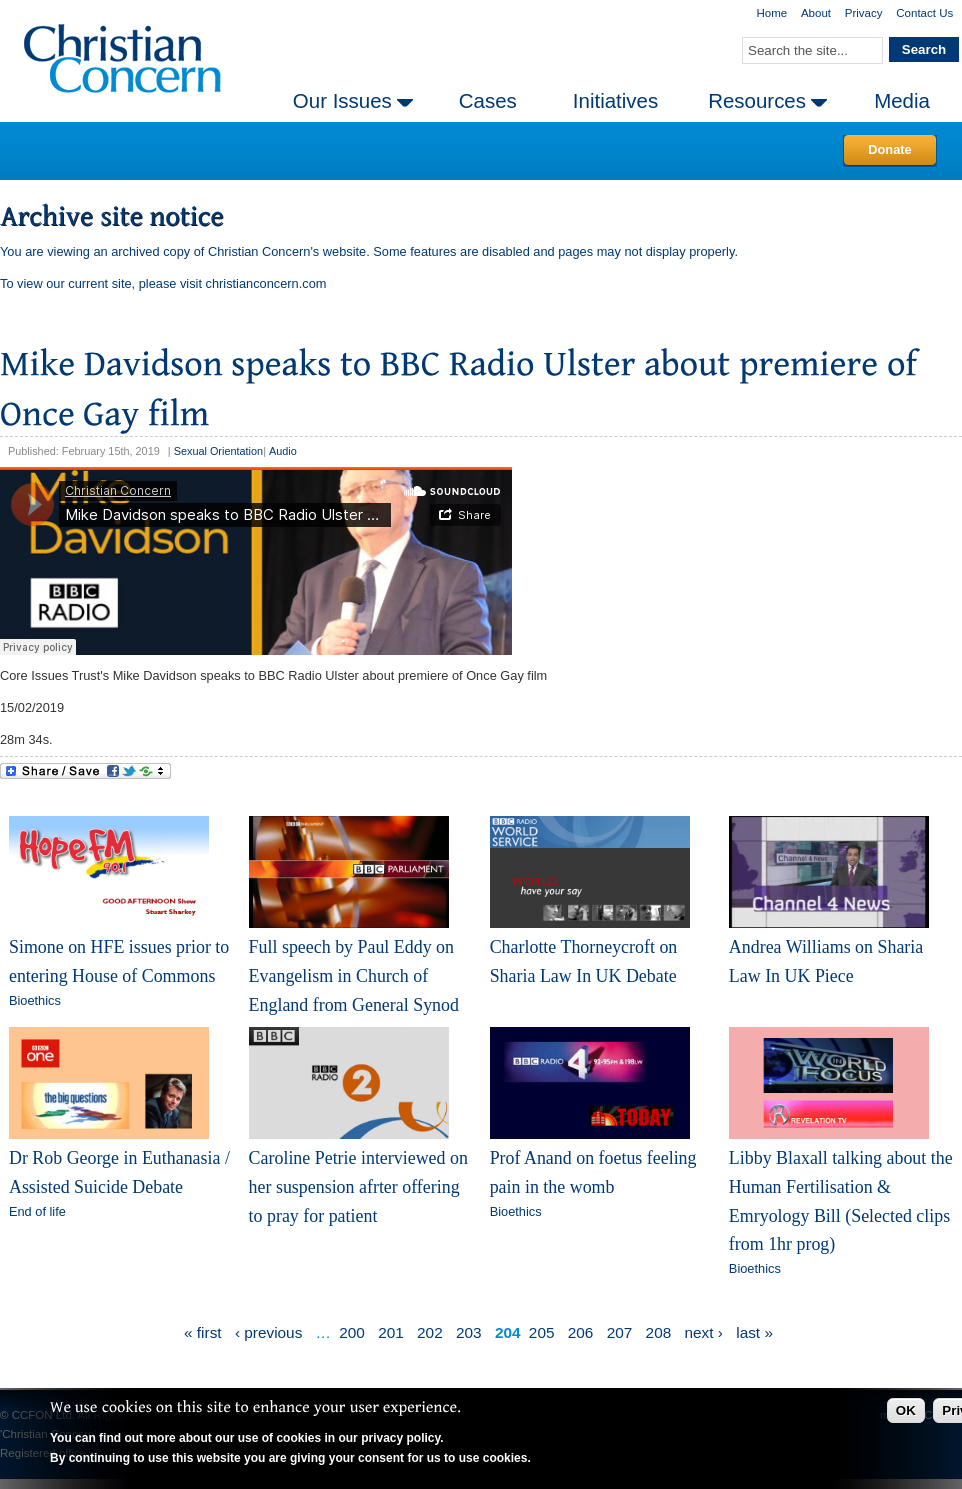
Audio (283, 451)
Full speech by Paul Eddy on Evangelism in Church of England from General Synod (354, 975)
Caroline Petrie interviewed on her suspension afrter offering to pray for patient (358, 1186)
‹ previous (268, 1332)
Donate (889, 149)
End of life (37, 1211)
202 (430, 1332)
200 (352, 1332)
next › (704, 1332)
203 (469, 1332)
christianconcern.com (266, 283)
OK (906, 1410)
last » (754, 1332)
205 (542, 1332)
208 (659, 1332)
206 (581, 1332)
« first (203, 1332)
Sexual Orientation (218, 451)
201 (391, 1332)
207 (620, 1332)
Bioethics (35, 1000)
